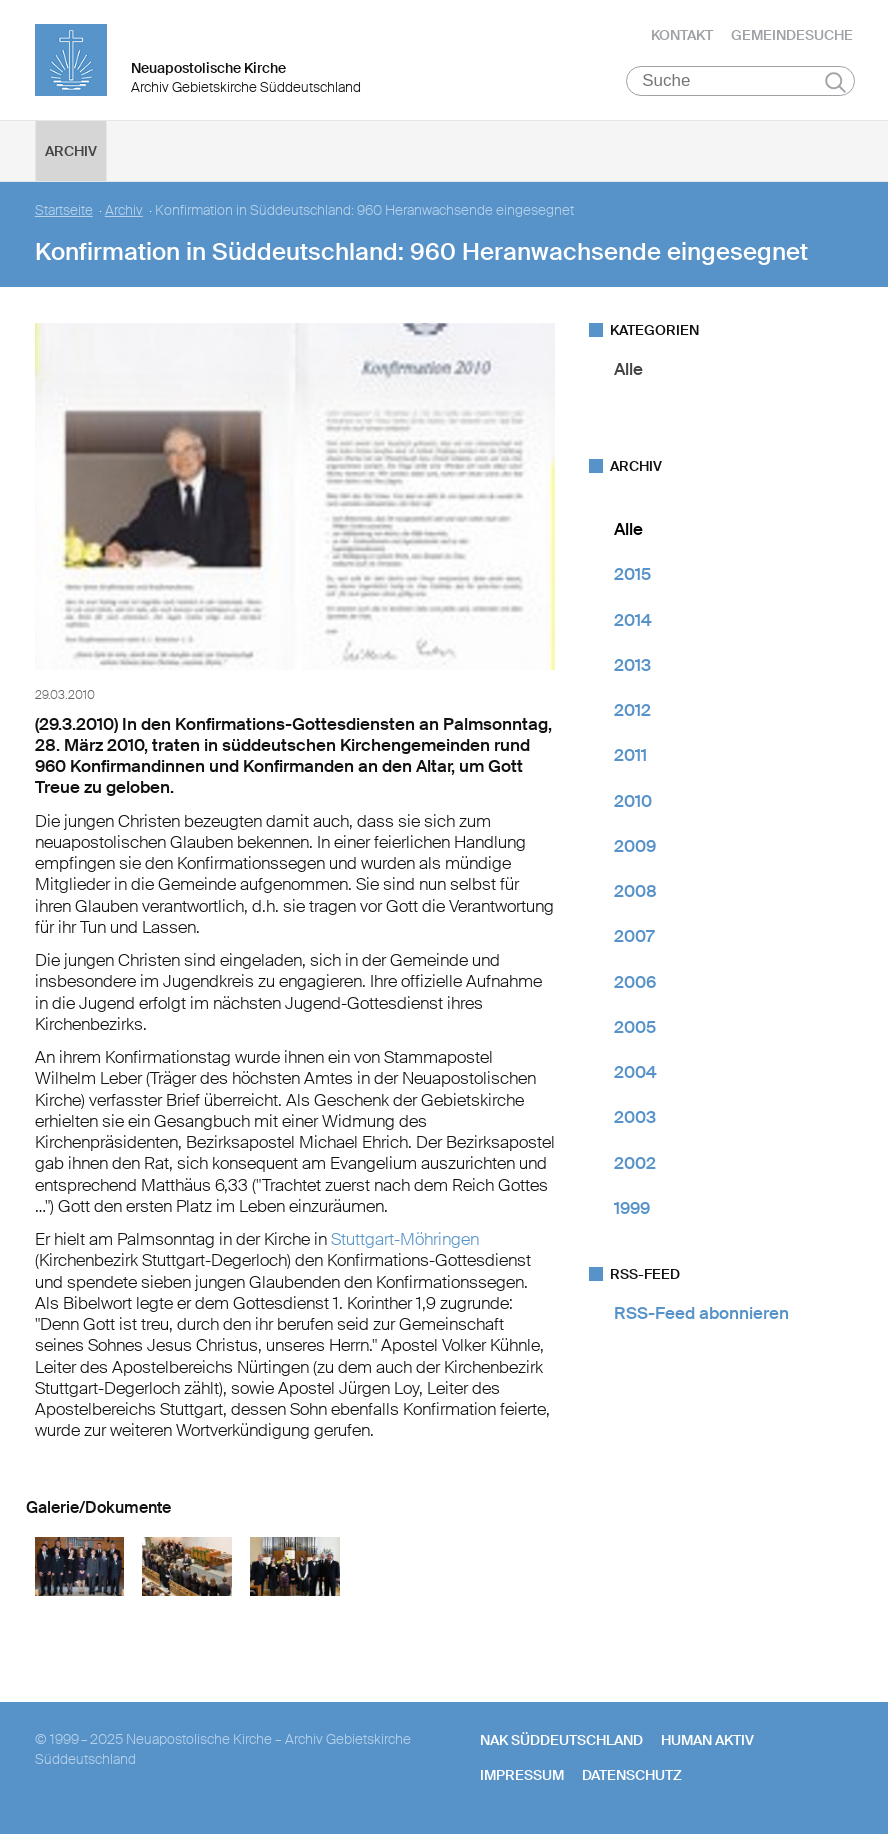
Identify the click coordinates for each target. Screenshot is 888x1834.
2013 (632, 665)
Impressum (522, 1775)
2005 (635, 1027)
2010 (633, 801)
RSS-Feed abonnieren (701, 1313)
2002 (635, 1163)
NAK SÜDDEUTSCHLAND (561, 1740)
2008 (635, 891)
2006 (635, 982)
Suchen (835, 82)
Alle (628, 369)
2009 (635, 846)
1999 (632, 1208)
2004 (635, 1072)
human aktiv (707, 1740)
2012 (632, 710)
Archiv (71, 151)
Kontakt (682, 35)
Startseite (64, 210)
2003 (635, 1117)
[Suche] (740, 81)
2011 (630, 755)
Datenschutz (632, 1775)
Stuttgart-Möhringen (405, 1239)
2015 (632, 574)
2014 (633, 620)
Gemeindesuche (792, 35)
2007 (634, 936)
